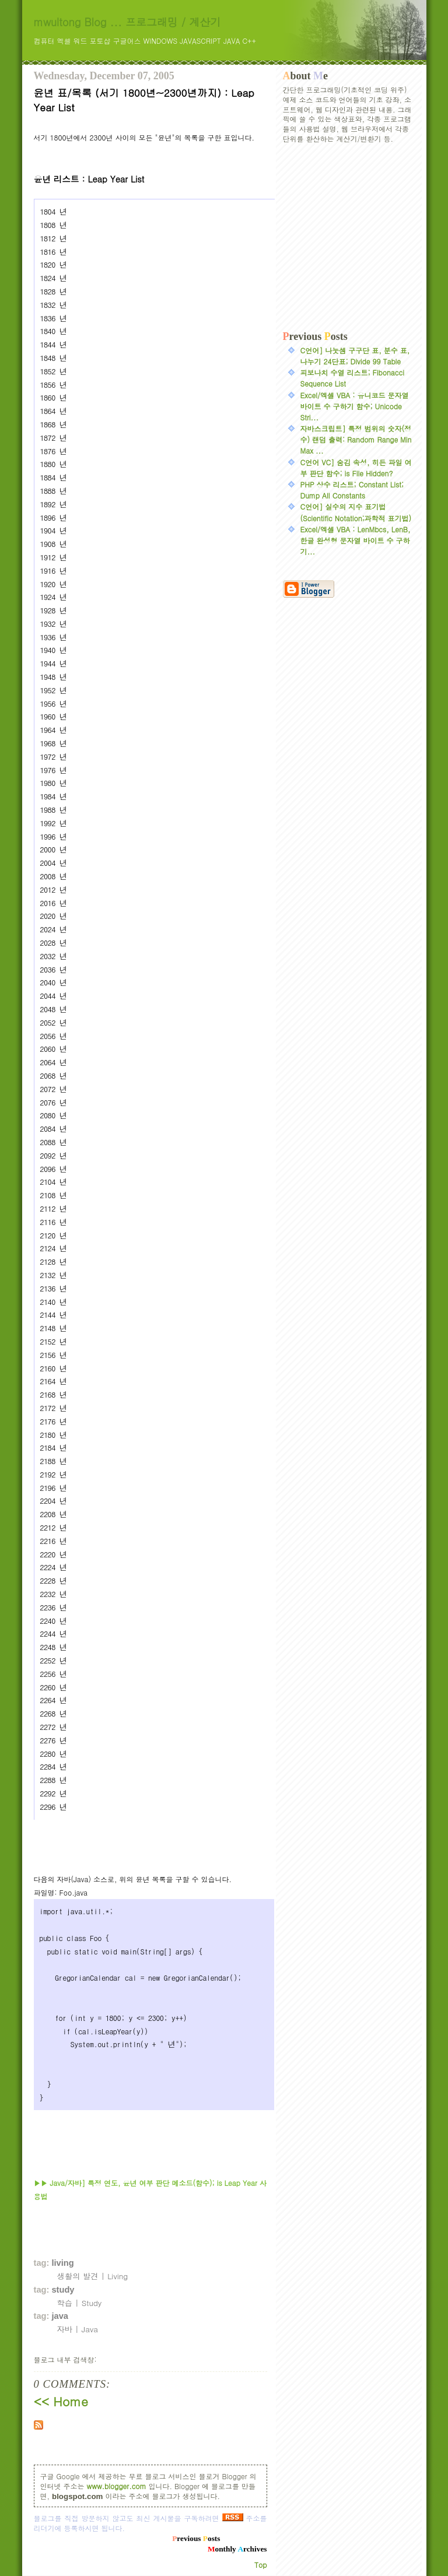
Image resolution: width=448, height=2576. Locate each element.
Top (260, 2565)
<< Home (61, 2401)
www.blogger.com (116, 2486)
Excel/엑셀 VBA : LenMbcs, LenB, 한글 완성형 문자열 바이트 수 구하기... (355, 540)
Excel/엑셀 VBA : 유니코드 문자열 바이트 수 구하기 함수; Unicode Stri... (354, 406)
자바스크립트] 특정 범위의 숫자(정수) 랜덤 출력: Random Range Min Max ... (356, 439)
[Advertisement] (349, 237)
